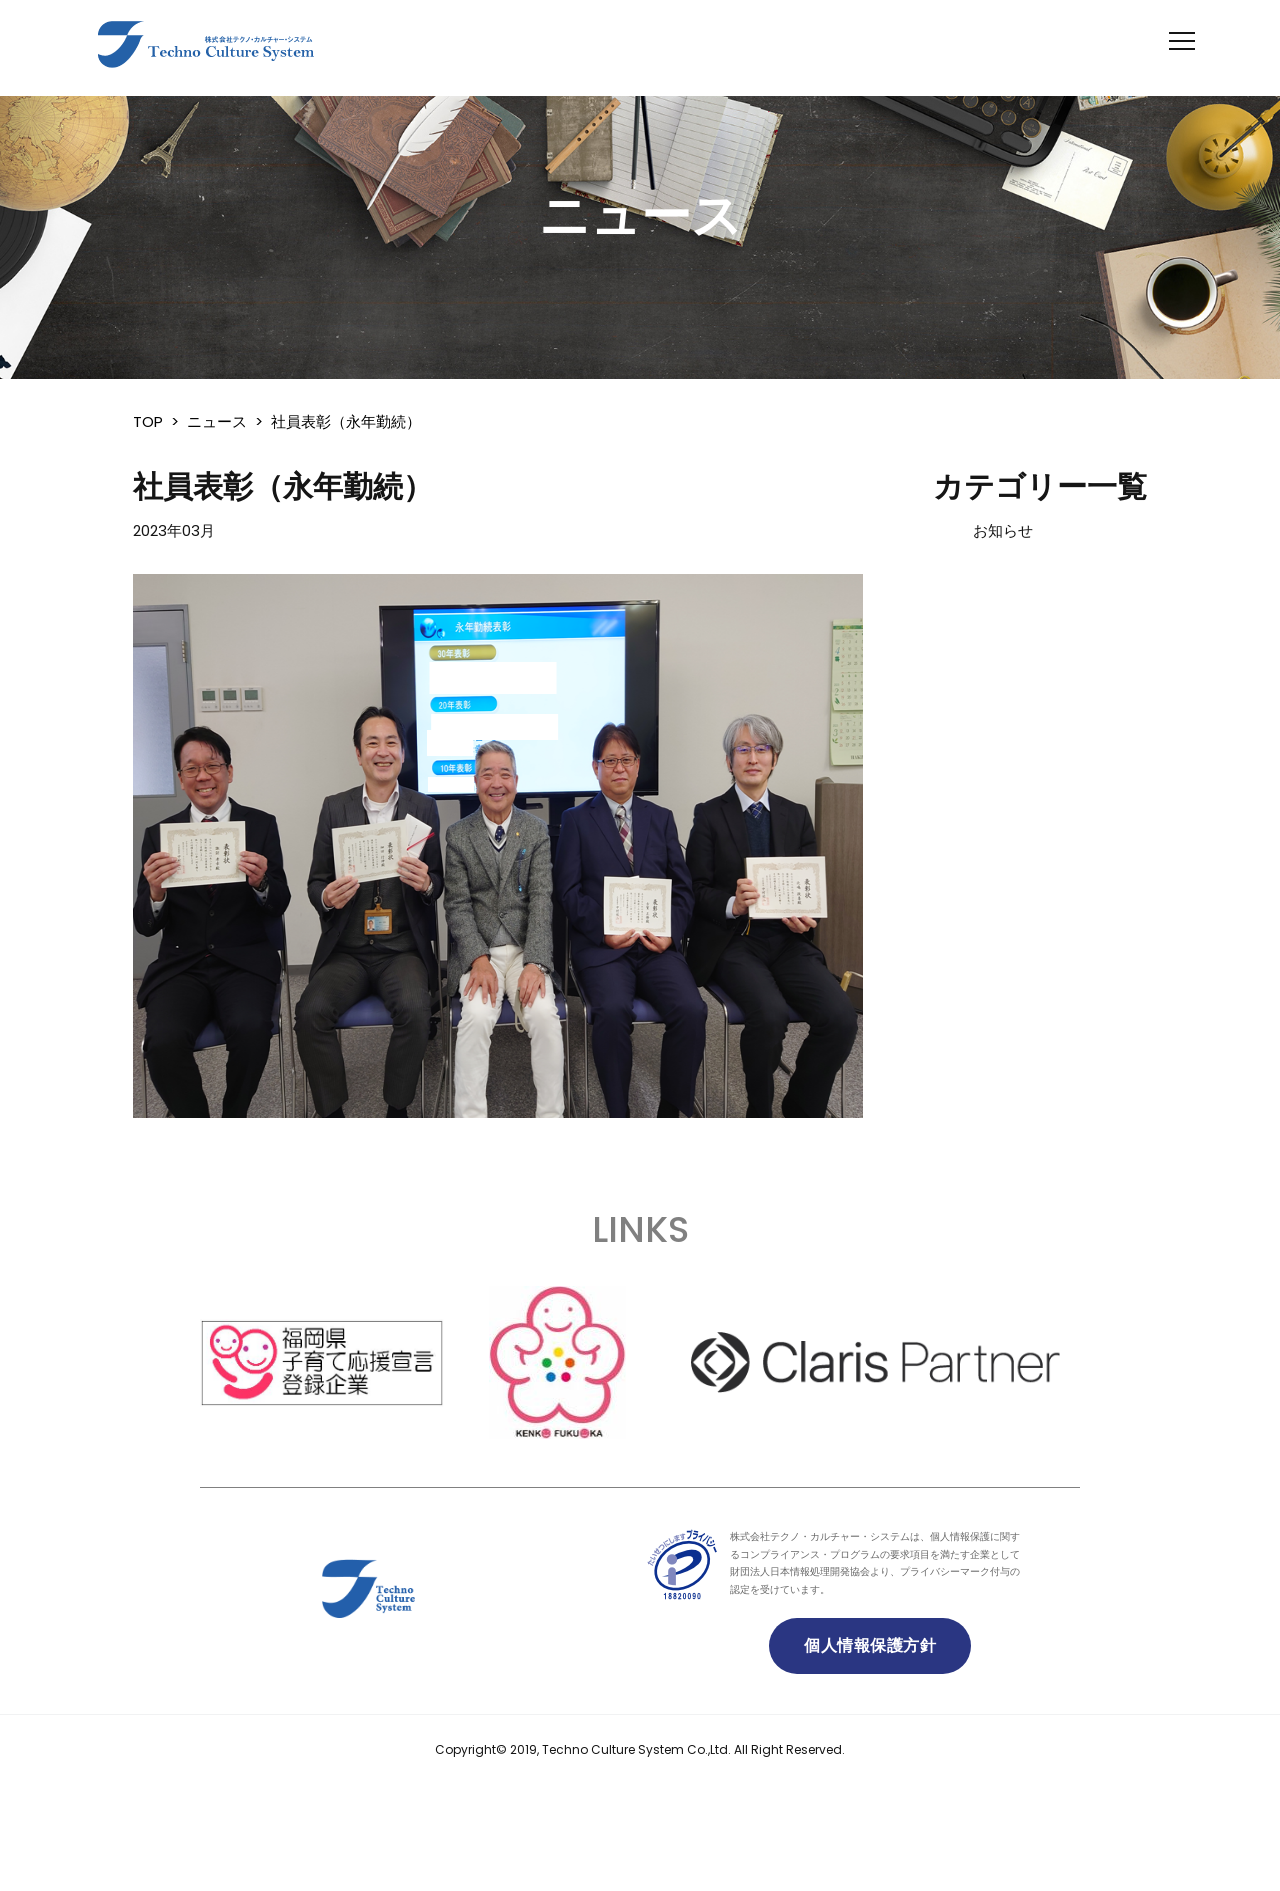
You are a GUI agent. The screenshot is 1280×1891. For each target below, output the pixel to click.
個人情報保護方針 (870, 1645)
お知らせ (1003, 530)
